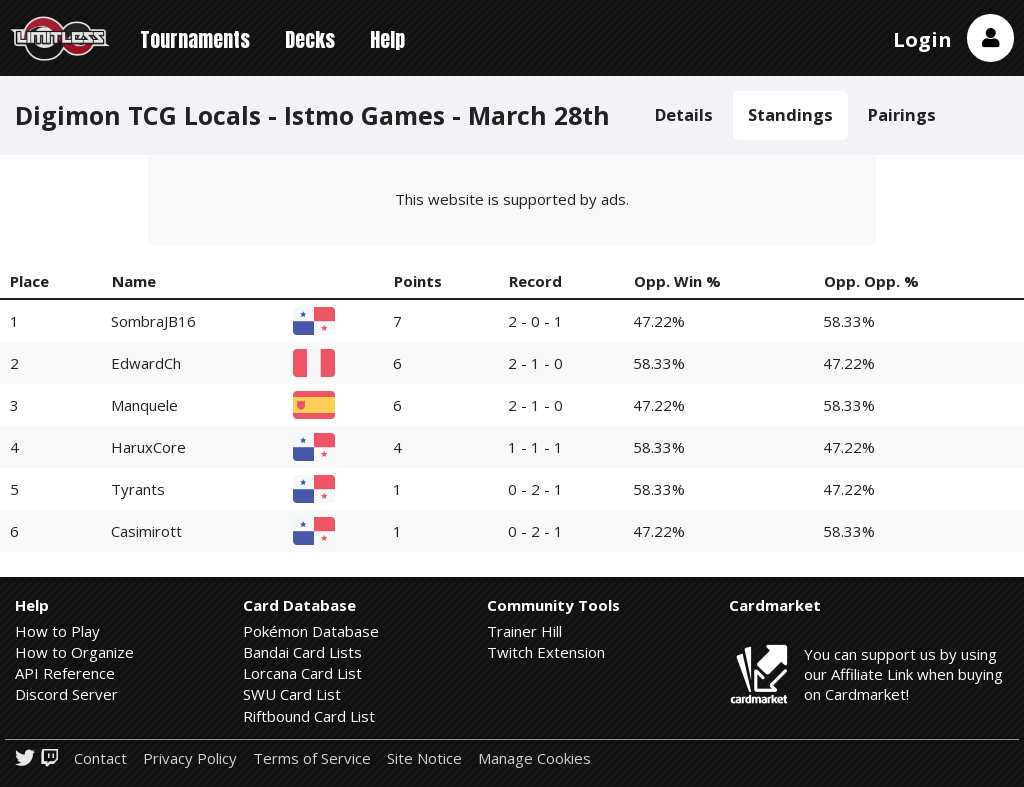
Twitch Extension (546, 652)
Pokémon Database (311, 631)
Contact (100, 758)
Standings (790, 114)
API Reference (65, 673)
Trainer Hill (524, 631)
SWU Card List (292, 694)
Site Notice (424, 758)
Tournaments (195, 39)
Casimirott (146, 531)
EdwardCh (146, 363)
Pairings (902, 114)
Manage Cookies (534, 758)
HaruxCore (148, 447)
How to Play (57, 631)
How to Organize (74, 652)
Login (922, 39)
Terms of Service (312, 758)
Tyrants (138, 489)
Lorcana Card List (302, 673)
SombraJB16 (153, 321)
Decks (310, 39)
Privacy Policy (190, 758)
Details (684, 114)
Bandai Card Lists (302, 652)
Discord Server (66, 694)
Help (387, 39)
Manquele (144, 405)
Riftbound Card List (309, 716)
